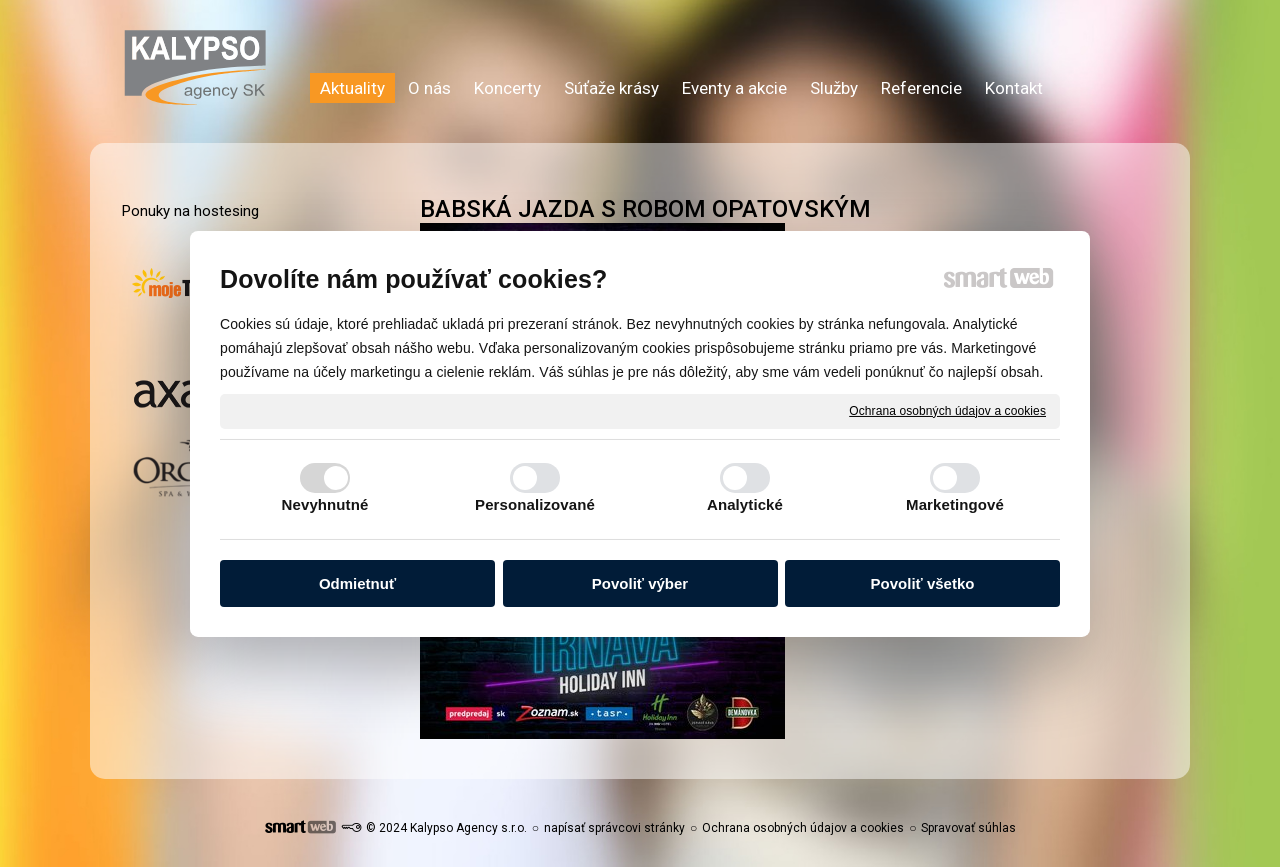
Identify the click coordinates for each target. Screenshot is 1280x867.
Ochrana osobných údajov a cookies (947, 410)
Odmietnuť (357, 583)
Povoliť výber (640, 583)
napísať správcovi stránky (614, 828)
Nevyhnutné (325, 504)
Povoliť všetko (923, 583)
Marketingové (955, 504)
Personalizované (535, 504)
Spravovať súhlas (968, 828)
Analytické (745, 504)
